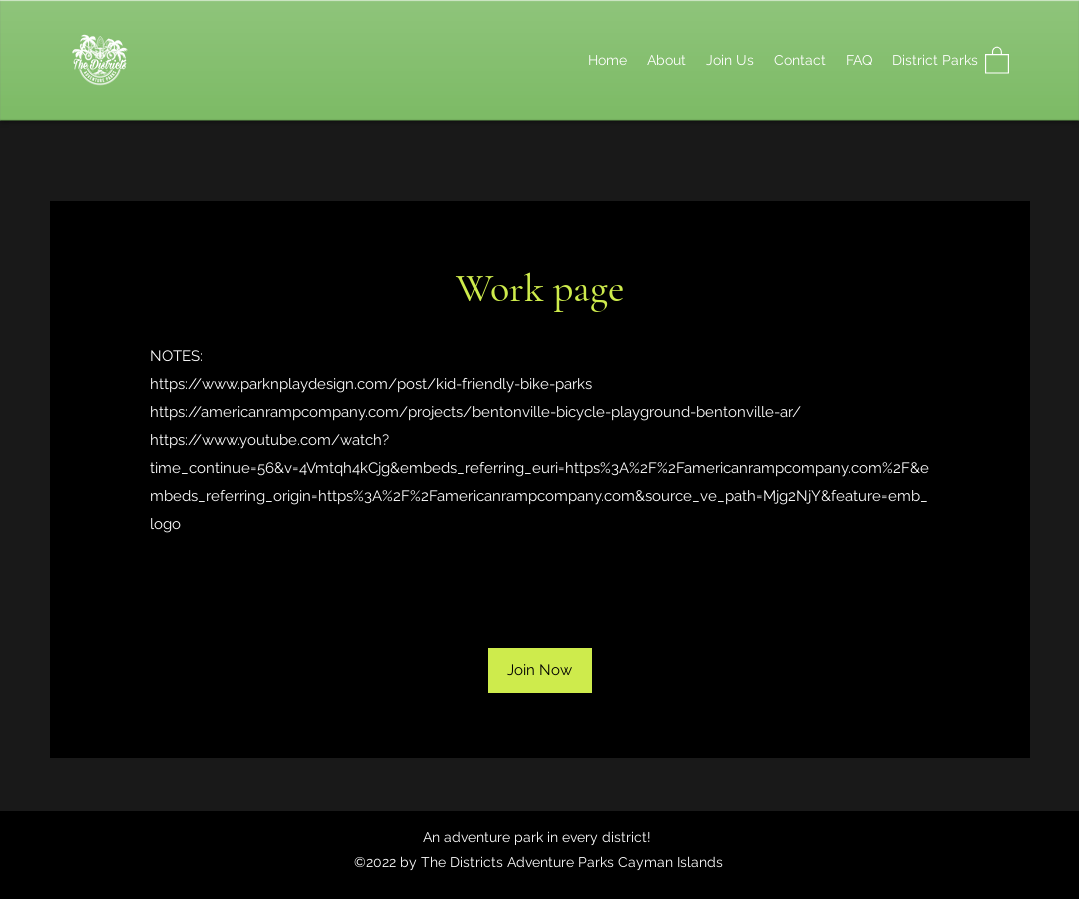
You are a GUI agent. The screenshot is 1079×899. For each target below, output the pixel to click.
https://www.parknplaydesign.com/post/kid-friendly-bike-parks (371, 384)
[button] (997, 59)
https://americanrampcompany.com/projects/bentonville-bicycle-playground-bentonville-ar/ (475, 412)
